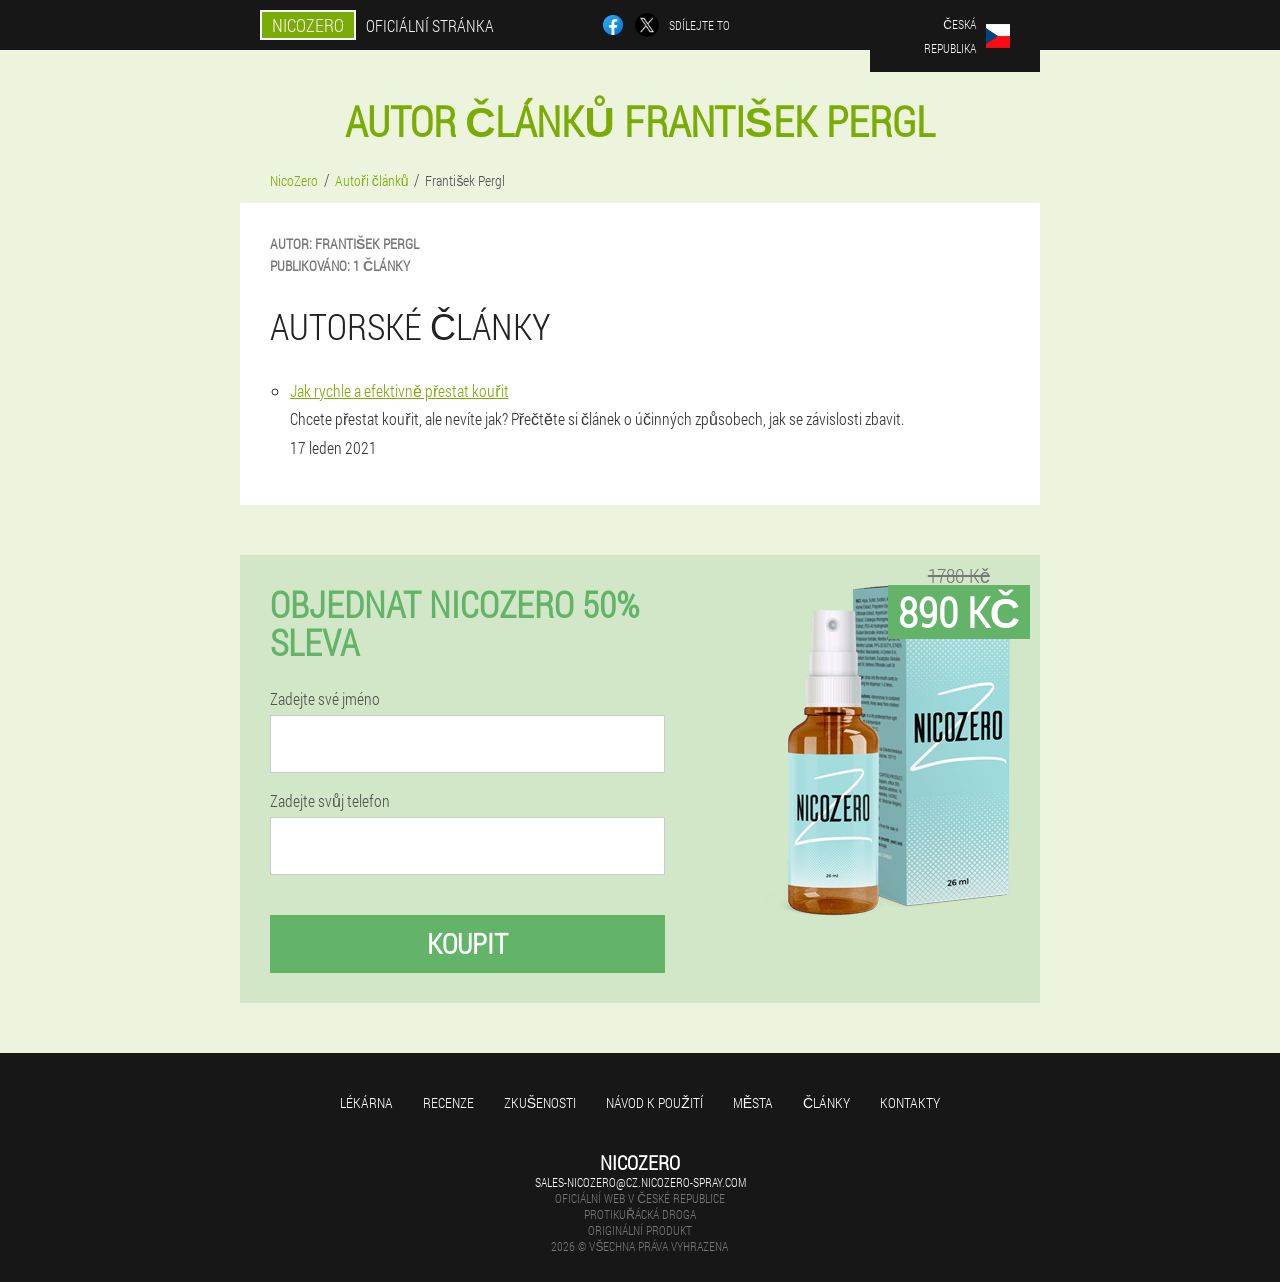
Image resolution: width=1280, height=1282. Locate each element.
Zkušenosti (540, 1102)
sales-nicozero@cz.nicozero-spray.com (640, 1182)
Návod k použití (654, 1102)
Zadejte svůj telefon (330, 801)
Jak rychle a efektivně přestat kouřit (399, 390)
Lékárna (366, 1102)
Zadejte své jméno (325, 699)
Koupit (467, 943)
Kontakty (910, 1102)
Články (826, 1102)
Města (753, 1102)
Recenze (448, 1102)
